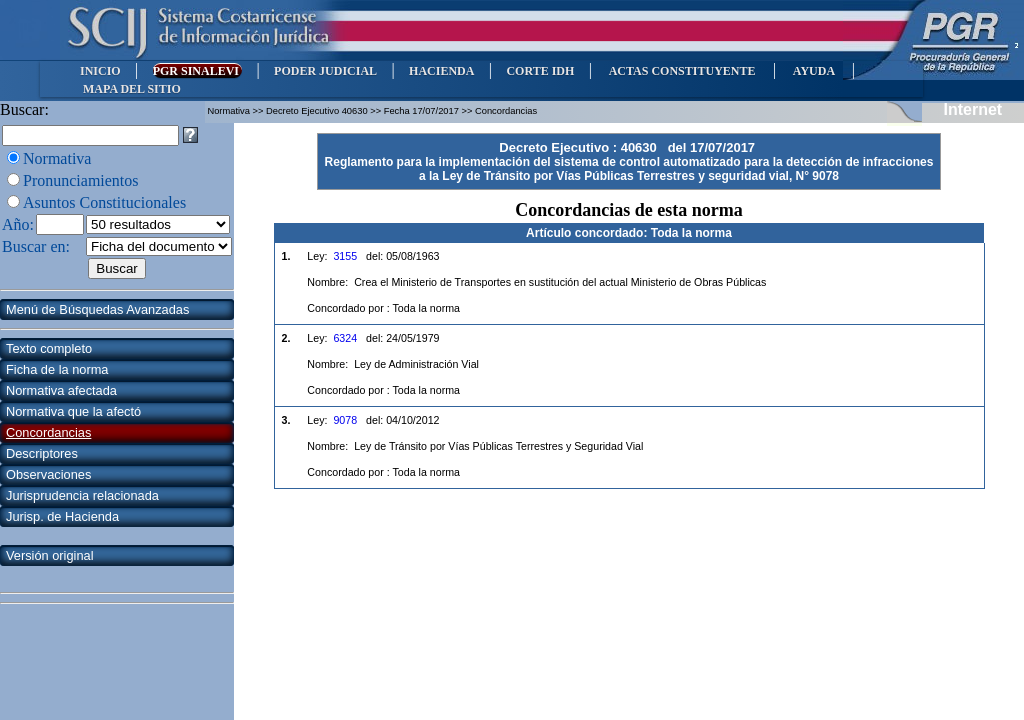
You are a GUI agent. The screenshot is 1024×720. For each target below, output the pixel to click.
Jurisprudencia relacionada (82, 495)
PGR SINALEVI (197, 71)
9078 (345, 420)
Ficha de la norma (57, 369)
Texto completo (49, 348)
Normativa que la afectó (73, 411)
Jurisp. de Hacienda (62, 516)
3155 (345, 256)
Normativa (57, 158)
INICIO (100, 71)
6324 (345, 338)
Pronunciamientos (81, 180)
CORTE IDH (540, 71)
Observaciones (48, 474)
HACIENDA (441, 71)
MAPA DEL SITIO (132, 89)
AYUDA (813, 71)
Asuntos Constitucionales (104, 202)
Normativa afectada (61, 390)
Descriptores (42, 453)
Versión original (50, 555)
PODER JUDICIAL (325, 71)
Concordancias (48, 432)
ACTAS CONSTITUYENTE (682, 71)
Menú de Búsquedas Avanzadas (97, 309)
